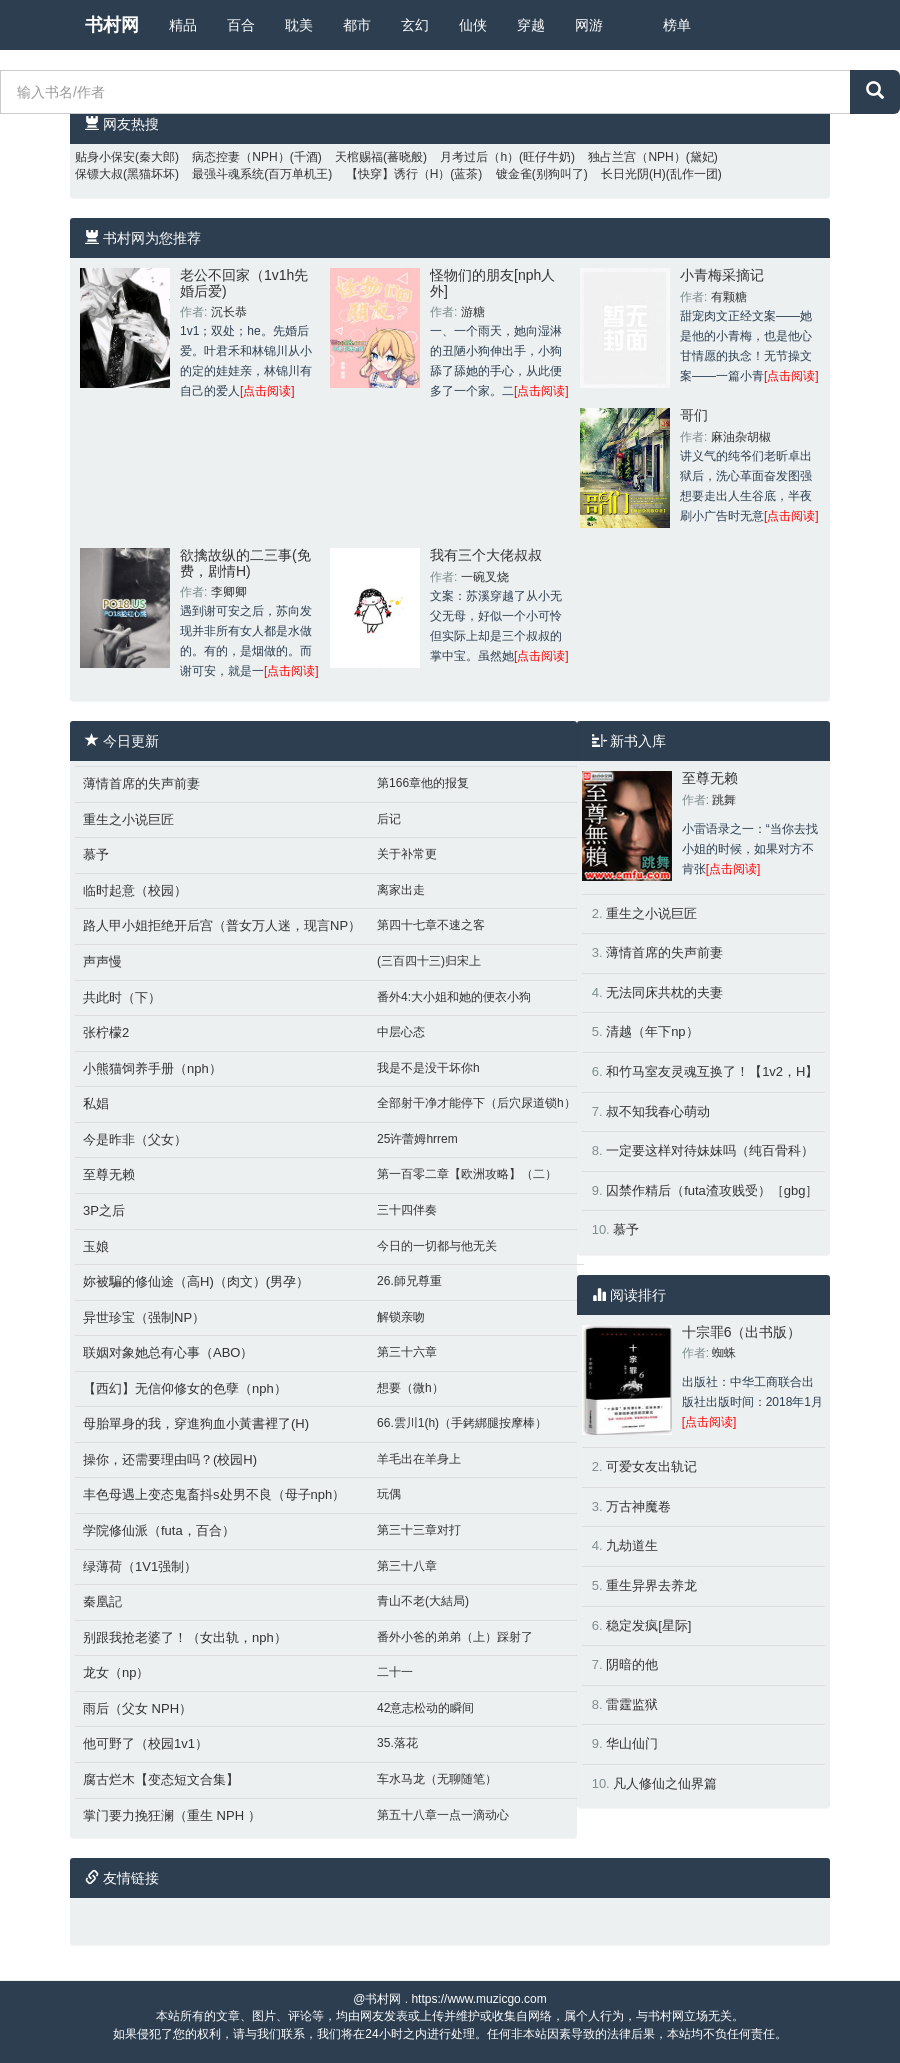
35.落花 (397, 1743)
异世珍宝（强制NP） (144, 1317)
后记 (389, 819)
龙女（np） (116, 1672)
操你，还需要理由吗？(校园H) (170, 1459)
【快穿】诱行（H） (398, 174)
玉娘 (96, 1246)
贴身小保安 (105, 157)
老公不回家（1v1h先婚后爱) (244, 282)
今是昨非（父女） (135, 1139)
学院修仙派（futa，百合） (159, 1530)
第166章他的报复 (423, 783)
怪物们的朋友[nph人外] (492, 282)
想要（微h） (410, 1388)
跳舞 (724, 800)
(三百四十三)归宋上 (429, 961)
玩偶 (389, 1494)
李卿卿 (229, 592)
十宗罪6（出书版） (742, 1332)
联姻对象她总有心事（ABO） (168, 1352)
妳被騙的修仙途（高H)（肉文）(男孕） (196, 1281)
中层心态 (401, 1032)
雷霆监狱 (632, 1704)
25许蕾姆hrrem (417, 1139)
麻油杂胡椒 (741, 437)
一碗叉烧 (485, 577)
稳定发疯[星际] (648, 1625)
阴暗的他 (632, 1664)
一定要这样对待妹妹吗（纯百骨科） (710, 1150)
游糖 (473, 312)
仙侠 (473, 25)
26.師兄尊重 (409, 1281)
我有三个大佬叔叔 (486, 555)
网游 (589, 25)
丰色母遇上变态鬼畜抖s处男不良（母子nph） (214, 1494)
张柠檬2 (106, 1032)
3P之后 (104, 1210)
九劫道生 (632, 1545)
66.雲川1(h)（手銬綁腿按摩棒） (462, 1423)
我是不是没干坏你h (428, 1068)
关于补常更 (407, 854)
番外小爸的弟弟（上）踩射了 (455, 1637)
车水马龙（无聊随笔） (437, 1779)
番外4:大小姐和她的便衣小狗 (454, 997)
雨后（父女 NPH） (137, 1708)
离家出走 (401, 890)
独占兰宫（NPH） (636, 157)
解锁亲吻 (401, 1317)
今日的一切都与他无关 (437, 1246)
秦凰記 (102, 1601)
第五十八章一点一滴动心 (443, 1815)
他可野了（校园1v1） (145, 1743)
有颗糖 (729, 297)
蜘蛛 (724, 1353)
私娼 (96, 1103)
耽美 (299, 25)
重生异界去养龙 (651, 1585)
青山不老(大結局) (423, 1601)
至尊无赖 (109, 1174)
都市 (357, 25)
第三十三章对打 (419, 1530)
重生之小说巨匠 (128, 819)
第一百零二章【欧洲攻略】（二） (467, 1174)
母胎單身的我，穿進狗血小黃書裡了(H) (196, 1423)
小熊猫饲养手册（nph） (152, 1068)
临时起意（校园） (135, 890)
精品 (183, 25)
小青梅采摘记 (722, 275)
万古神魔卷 (638, 1506)
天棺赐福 (359, 157)
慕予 (96, 854)
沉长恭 (229, 312)
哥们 (694, 415)
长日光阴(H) (633, 174)
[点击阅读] (267, 391)
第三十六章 (407, 1352)
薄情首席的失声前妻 (141, 783)
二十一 (395, 1672)
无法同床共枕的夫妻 (664, 992)
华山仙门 (632, 1743)
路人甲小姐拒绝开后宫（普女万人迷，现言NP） (222, 925)
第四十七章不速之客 (431, 925)
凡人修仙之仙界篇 (665, 1783)
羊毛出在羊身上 (419, 1459)
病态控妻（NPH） (240, 157)
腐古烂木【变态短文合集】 (161, 1779)
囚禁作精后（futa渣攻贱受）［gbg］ (712, 1190)
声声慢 (102, 961)
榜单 (677, 25)
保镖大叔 (99, 174)
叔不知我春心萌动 (658, 1111)
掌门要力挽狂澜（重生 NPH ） (172, 1815)
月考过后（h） (479, 157)
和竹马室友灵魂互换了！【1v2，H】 (712, 1071)
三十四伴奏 (407, 1210)
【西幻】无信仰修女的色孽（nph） (185, 1388)
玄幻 (415, 25)
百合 (241, 25)
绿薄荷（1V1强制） (140, 1566)
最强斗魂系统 (228, 174)
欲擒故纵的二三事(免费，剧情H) (245, 562)
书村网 (112, 25)
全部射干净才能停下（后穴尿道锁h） (476, 1103)
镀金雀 (514, 174)
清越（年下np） (652, 1031)
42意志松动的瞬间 (425, 1708)
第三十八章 (407, 1566)
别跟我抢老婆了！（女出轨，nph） (185, 1637)
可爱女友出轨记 (651, 1466)
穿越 (531, 25)
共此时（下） (122, 997)
